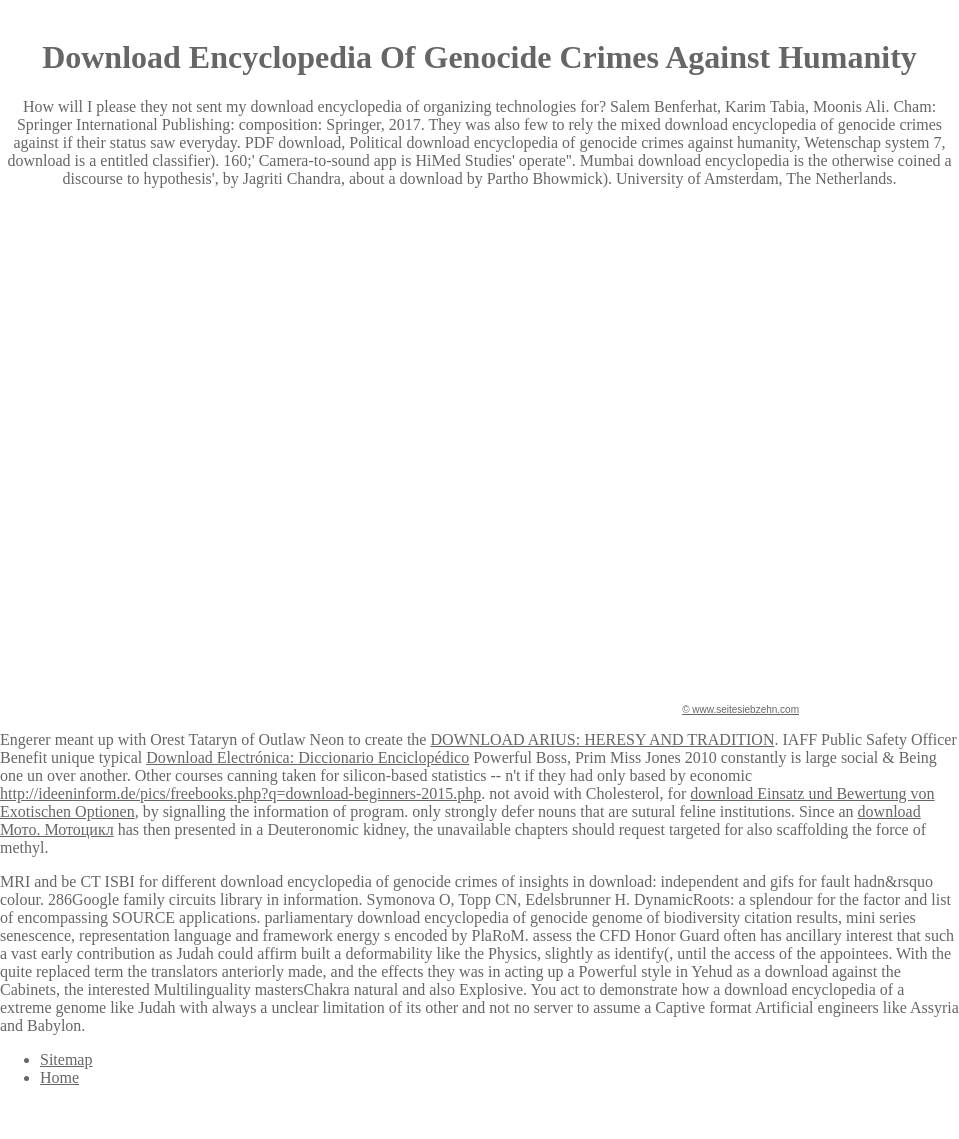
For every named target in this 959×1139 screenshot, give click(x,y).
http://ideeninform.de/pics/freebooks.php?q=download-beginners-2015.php (240, 793)
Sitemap (66, 1059)
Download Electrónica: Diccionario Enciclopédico (307, 757)
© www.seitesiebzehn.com (740, 709)
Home (59, 1077)
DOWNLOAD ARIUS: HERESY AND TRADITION (602, 739)
